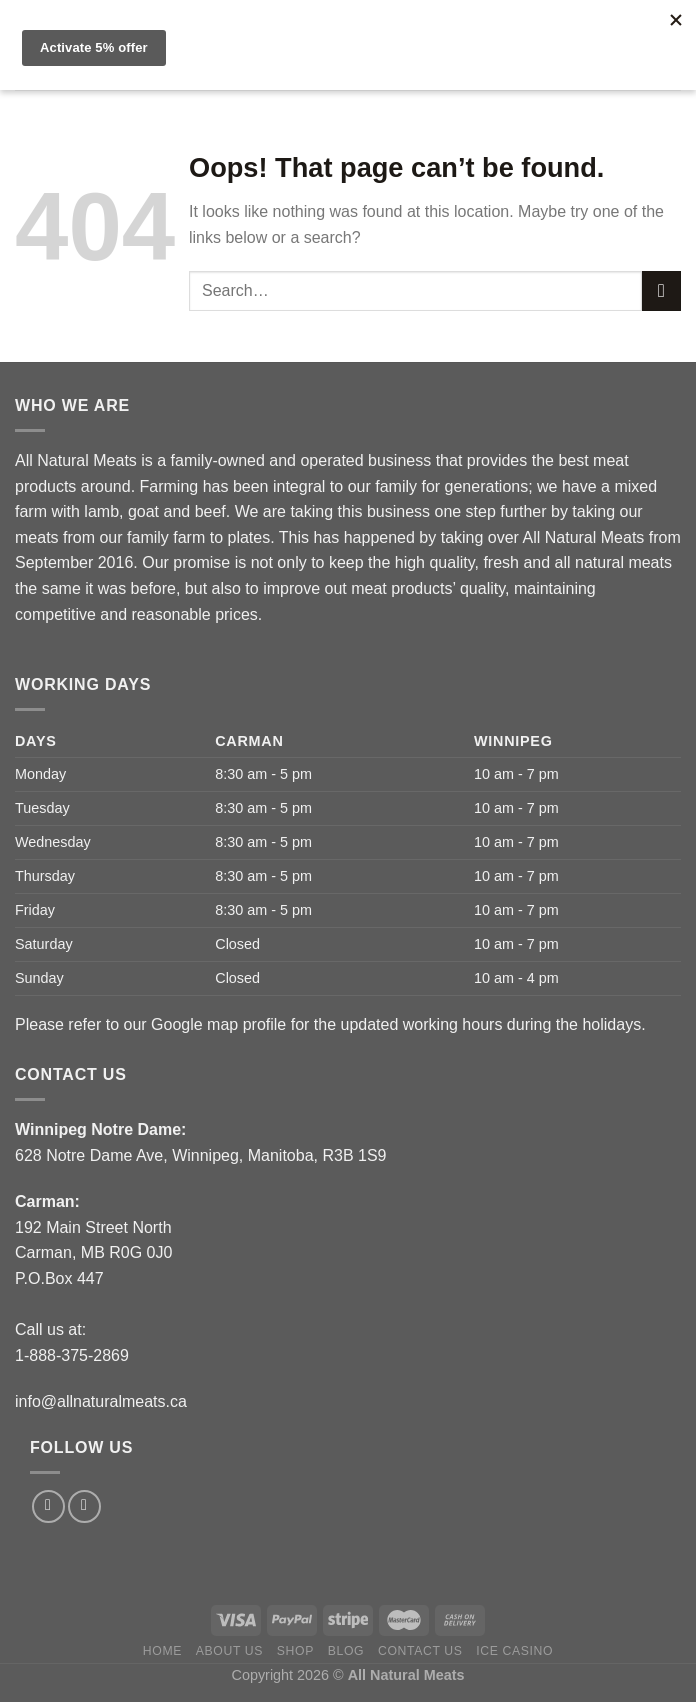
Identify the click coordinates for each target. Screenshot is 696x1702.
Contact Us (420, 1651)
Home (162, 1651)
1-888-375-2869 (72, 1355)
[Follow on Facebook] (48, 1506)
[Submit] (661, 290)
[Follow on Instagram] (84, 1506)
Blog (346, 1651)
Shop (295, 1651)
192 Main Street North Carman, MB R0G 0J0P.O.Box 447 (93, 1253)
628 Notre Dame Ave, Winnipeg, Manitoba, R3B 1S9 (200, 1155)
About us (229, 1651)
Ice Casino (514, 1651)
